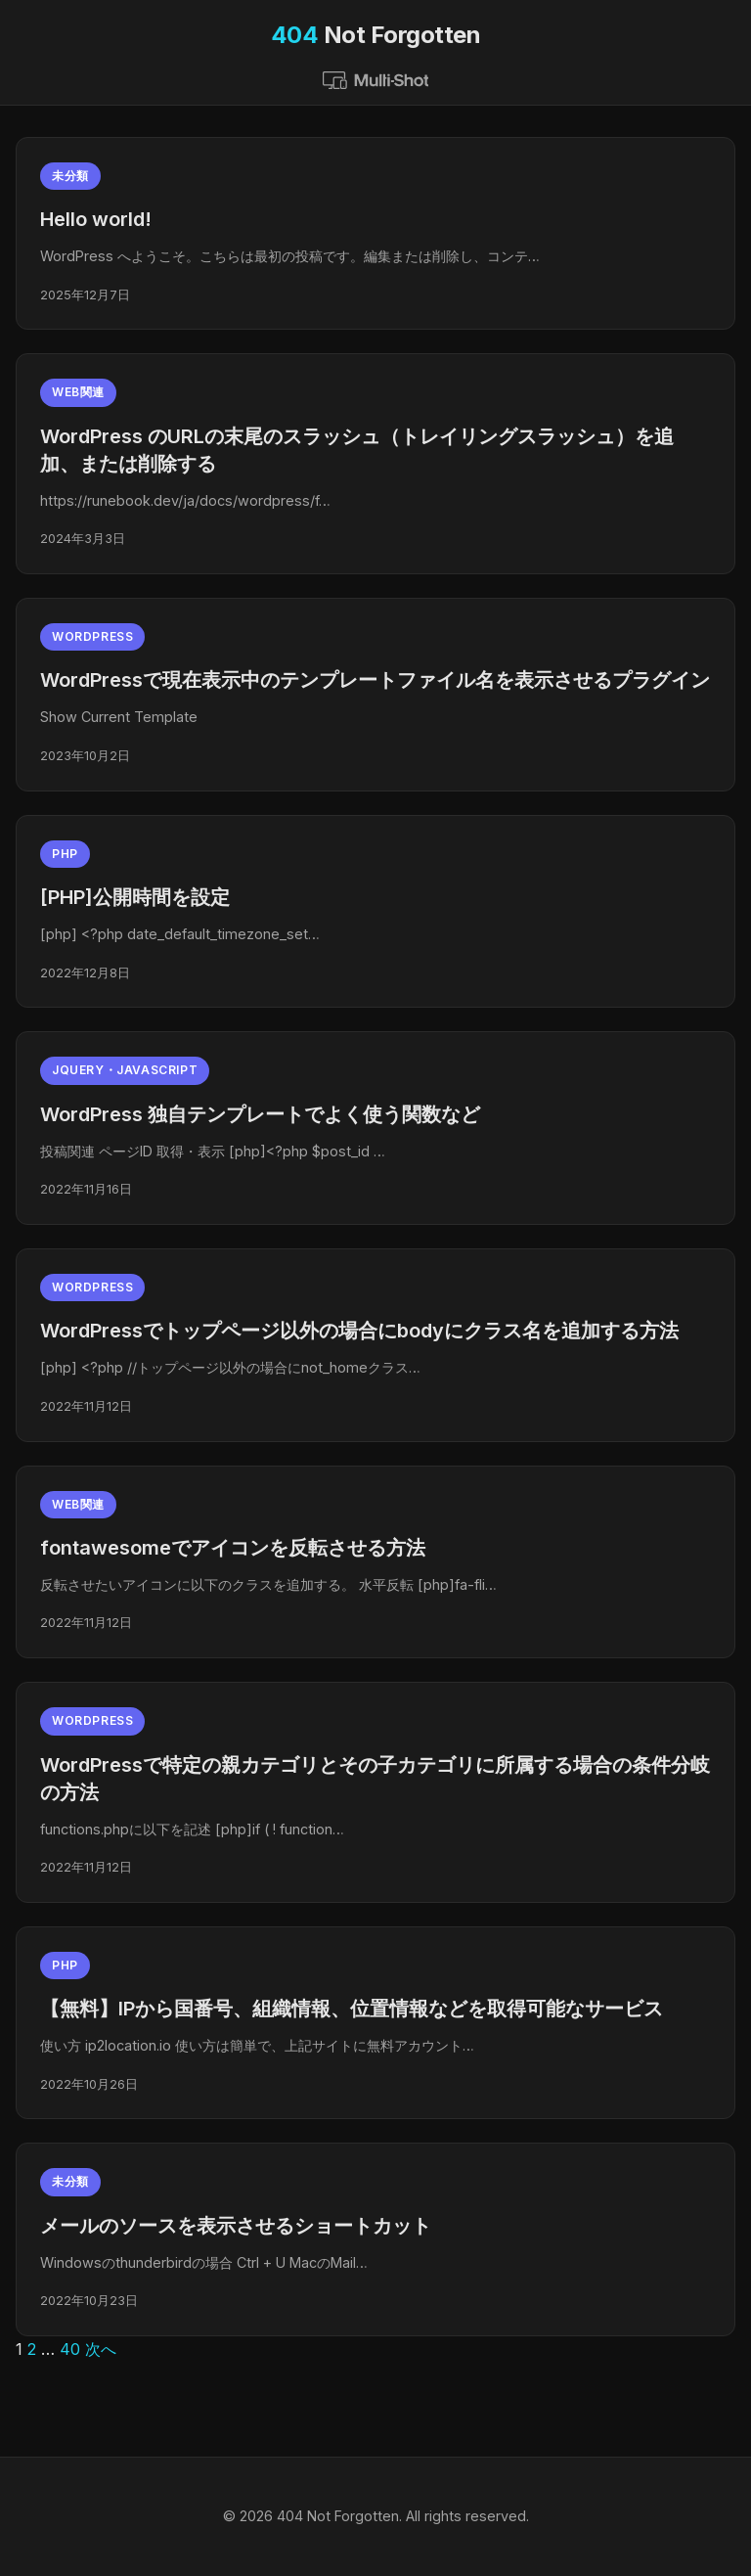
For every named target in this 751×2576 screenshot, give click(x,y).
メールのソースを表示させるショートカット (235, 2225)
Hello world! (96, 219)
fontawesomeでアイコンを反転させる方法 (232, 1547)
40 (70, 2349)
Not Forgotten (376, 35)
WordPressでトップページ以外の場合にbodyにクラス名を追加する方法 (359, 1330)
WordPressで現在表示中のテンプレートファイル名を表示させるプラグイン (375, 680)
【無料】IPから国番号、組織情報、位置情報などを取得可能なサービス (351, 2008)
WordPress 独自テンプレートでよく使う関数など (260, 1114)
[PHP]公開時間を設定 (135, 897)
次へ (100, 2349)
